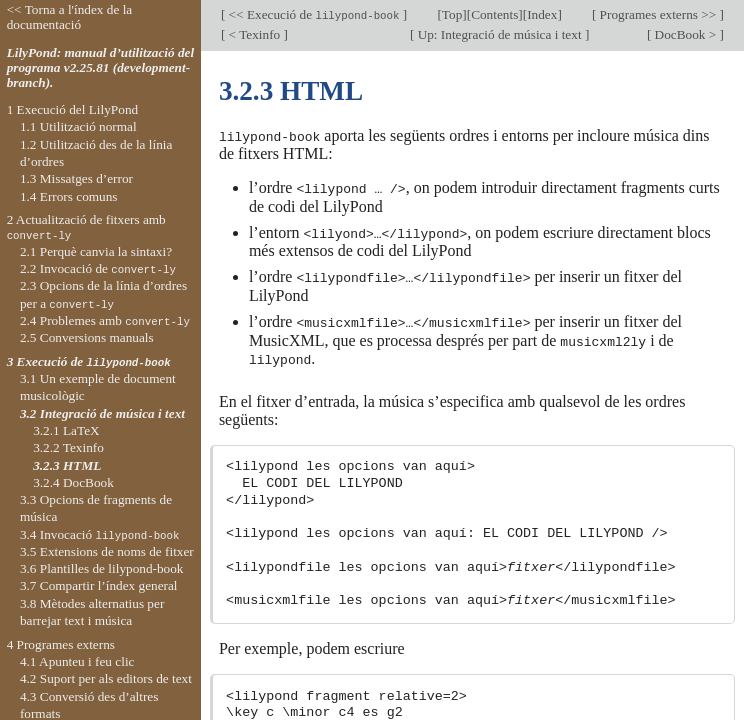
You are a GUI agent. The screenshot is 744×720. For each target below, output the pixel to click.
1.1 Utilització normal (78, 126)
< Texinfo (254, 34)
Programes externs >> (657, 14)
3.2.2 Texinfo (68, 447)
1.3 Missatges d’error (76, 178)
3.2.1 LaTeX (66, 430)
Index (542, 14)
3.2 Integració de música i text (102, 413)
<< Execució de (314, 14)
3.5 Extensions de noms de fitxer (107, 551)
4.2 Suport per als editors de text (106, 678)
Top (452, 14)
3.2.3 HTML (67, 465)
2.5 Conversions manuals (87, 337)
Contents (494, 14)
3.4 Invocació (100, 534)
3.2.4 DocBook (73, 482)
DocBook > (685, 34)
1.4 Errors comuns (69, 196)
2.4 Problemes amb (105, 320)
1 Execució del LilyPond (73, 109)
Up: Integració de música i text (499, 34)
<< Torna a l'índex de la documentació (70, 17)
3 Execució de (89, 361)
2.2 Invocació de (98, 268)
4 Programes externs (61, 644)
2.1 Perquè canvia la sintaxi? (96, 251)
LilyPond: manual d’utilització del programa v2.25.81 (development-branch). (101, 67)
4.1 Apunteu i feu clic (77, 661)
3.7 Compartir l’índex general (99, 585)
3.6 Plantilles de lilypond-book (102, 568)
